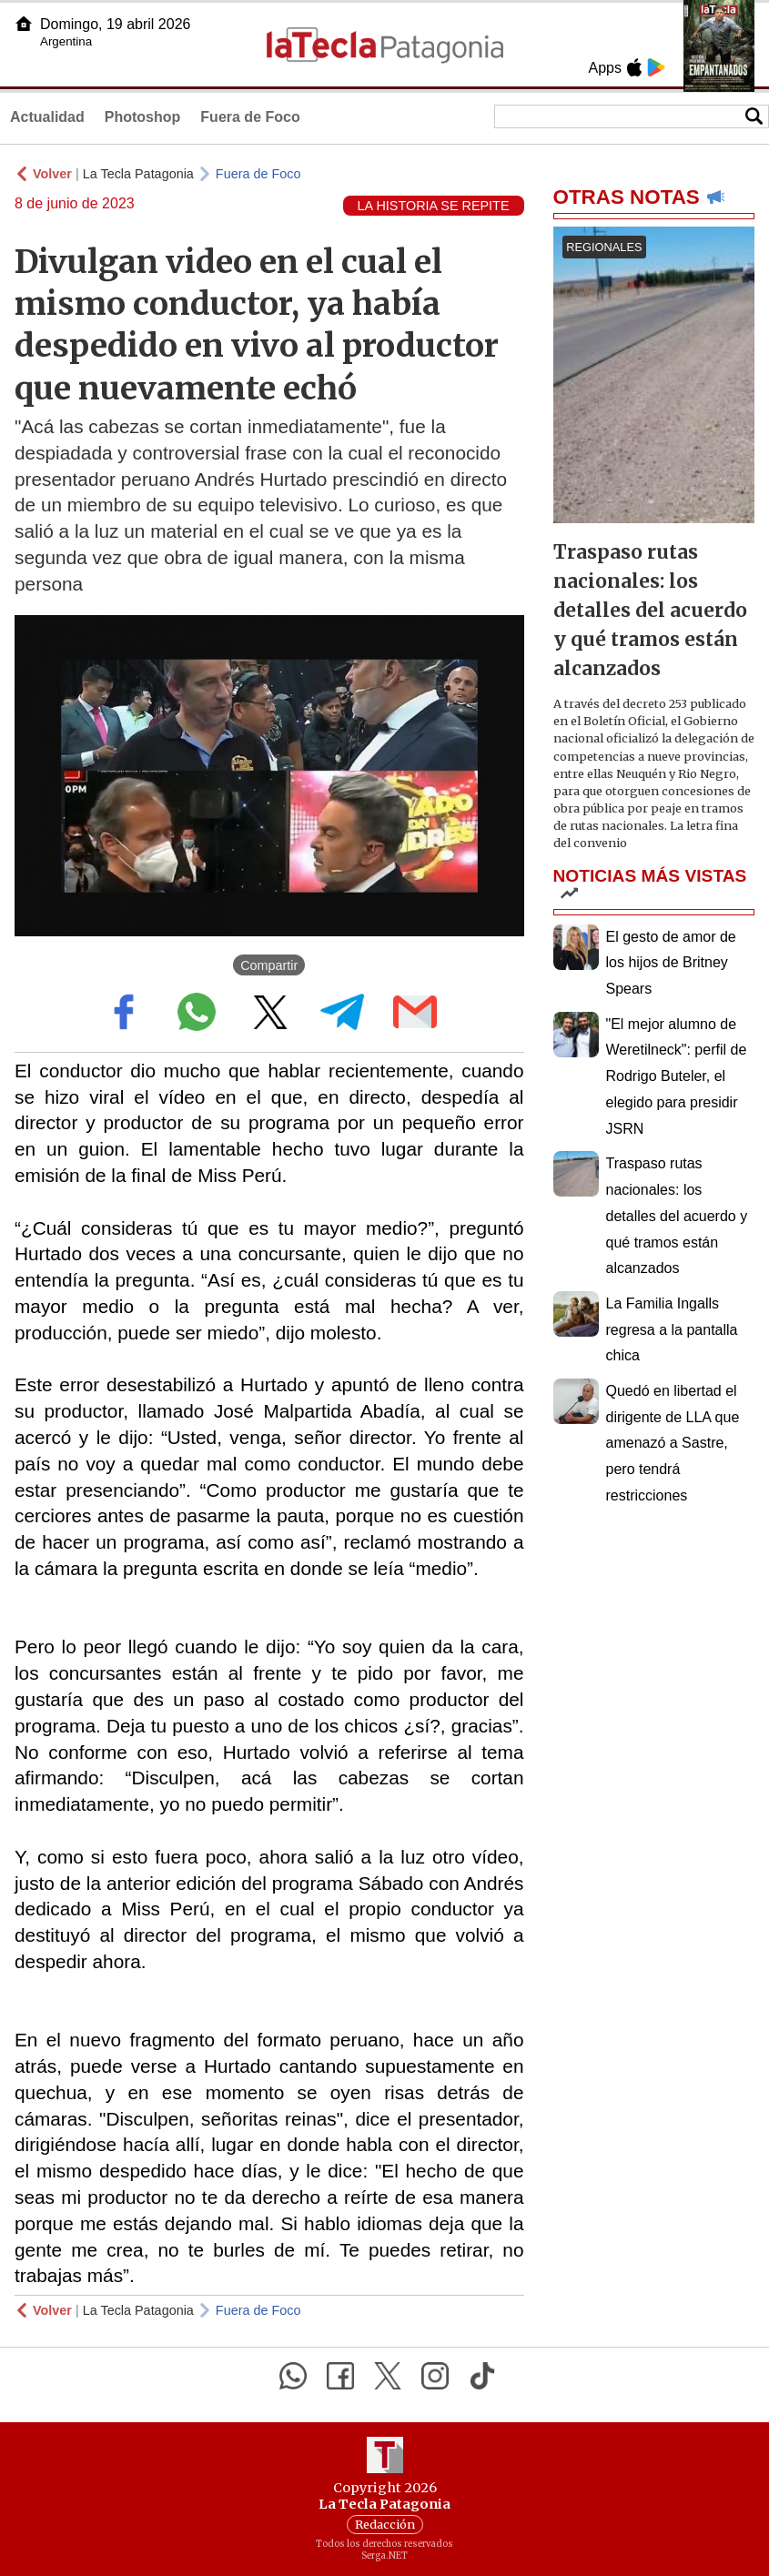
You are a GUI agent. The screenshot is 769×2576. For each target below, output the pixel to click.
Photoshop (143, 117)
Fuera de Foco (249, 117)
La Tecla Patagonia (138, 174)
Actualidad (47, 117)
